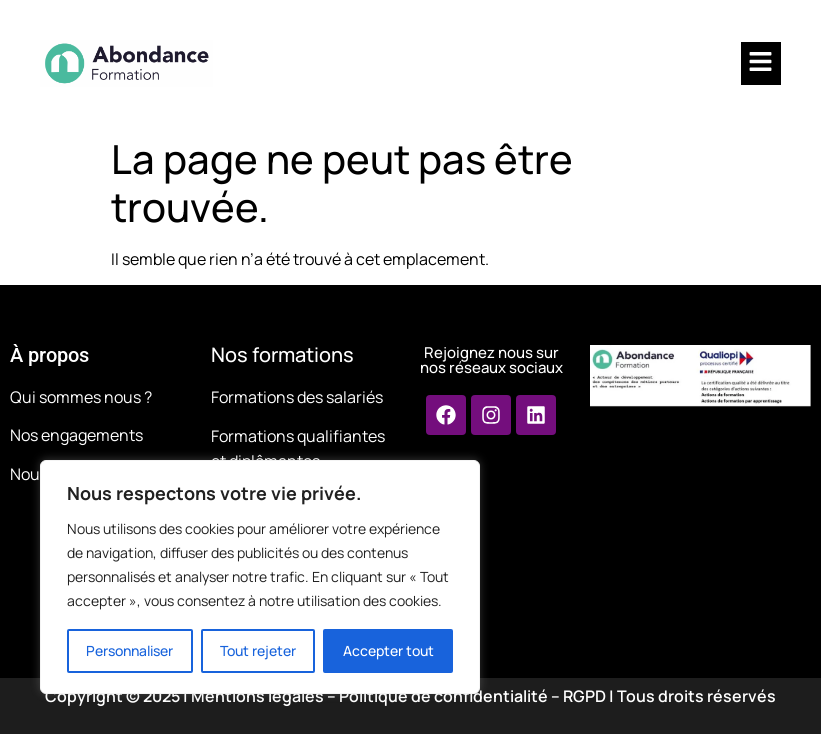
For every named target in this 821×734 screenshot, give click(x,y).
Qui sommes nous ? (81, 397)
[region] (260, 577)
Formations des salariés (297, 397)
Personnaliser (129, 650)
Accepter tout (388, 650)
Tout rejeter (258, 650)
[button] (761, 63)
